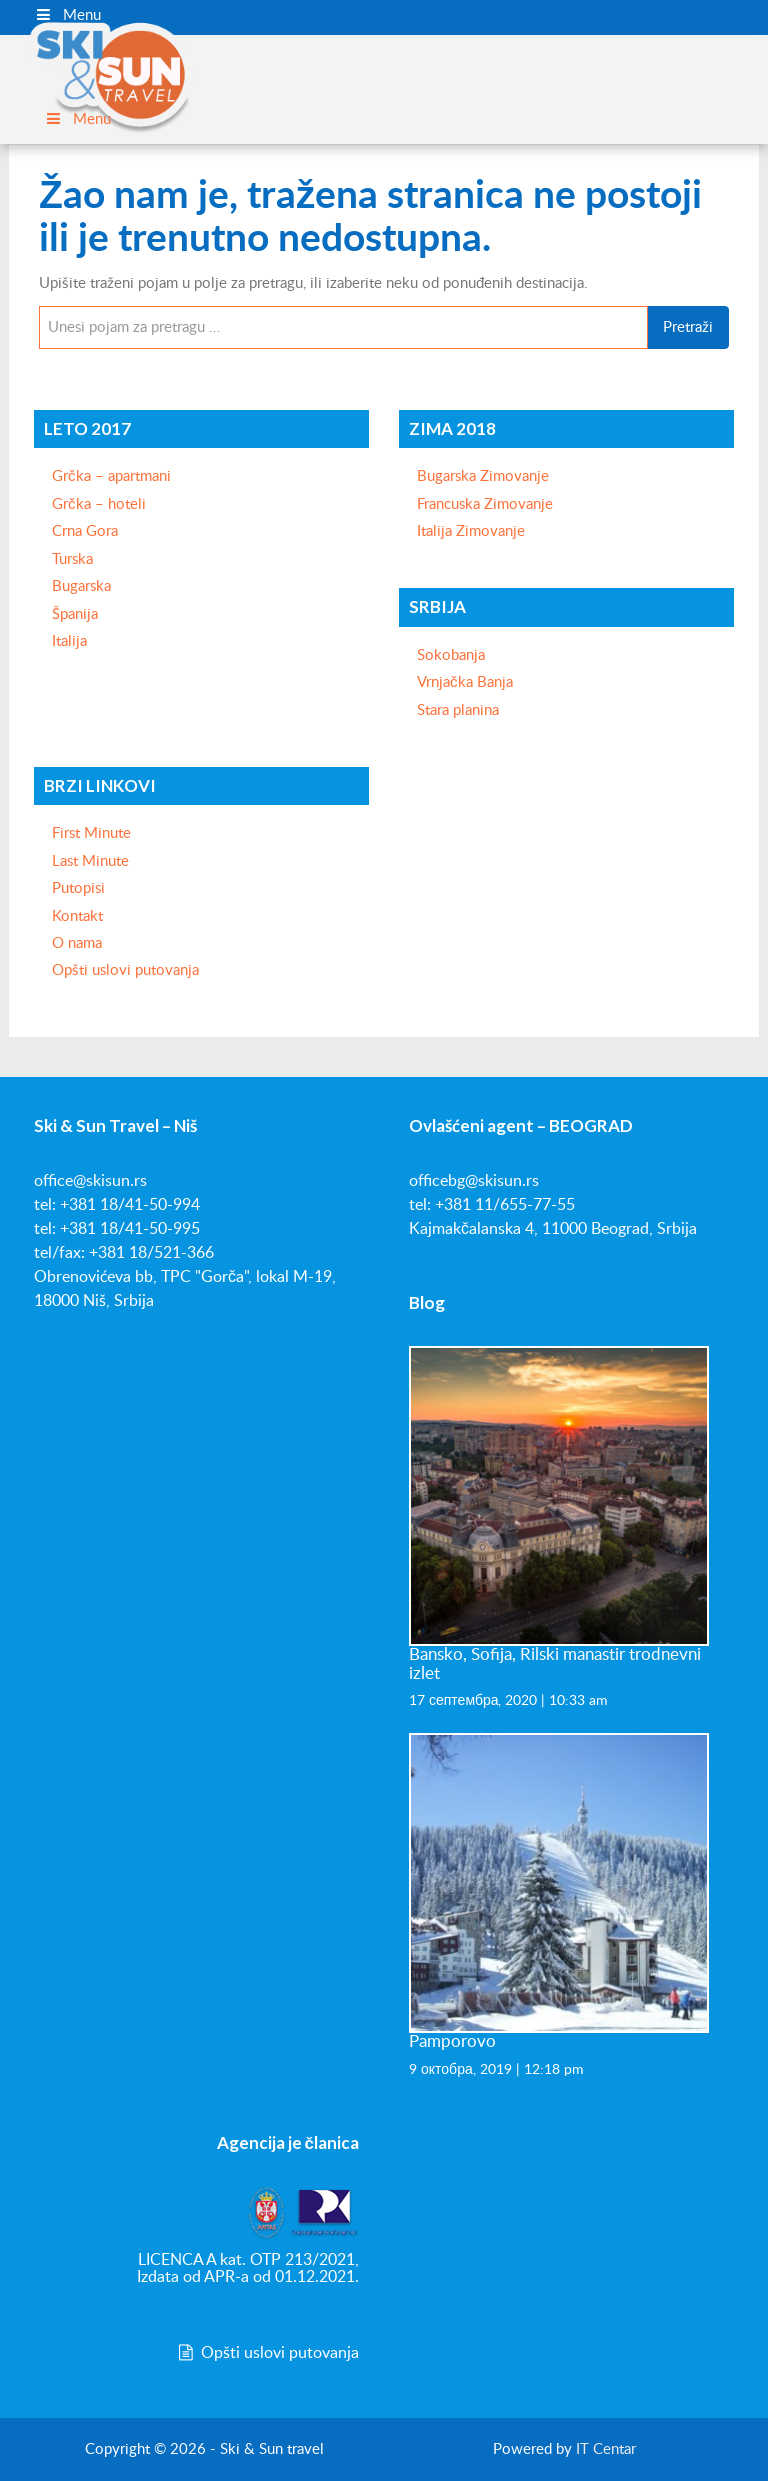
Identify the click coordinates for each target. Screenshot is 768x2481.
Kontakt (77, 916)
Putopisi (78, 888)
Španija (75, 614)
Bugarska (81, 586)
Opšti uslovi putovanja (125, 970)
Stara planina (458, 710)
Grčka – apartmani (111, 476)
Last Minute (90, 861)
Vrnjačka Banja (465, 682)
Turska (72, 559)
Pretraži (688, 327)
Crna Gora (85, 531)
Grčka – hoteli (99, 504)
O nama (77, 943)
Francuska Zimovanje (485, 504)
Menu (67, 15)
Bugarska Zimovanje (483, 476)
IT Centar (606, 2449)
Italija (69, 641)
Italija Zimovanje (471, 531)
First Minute (91, 833)
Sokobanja (451, 655)
